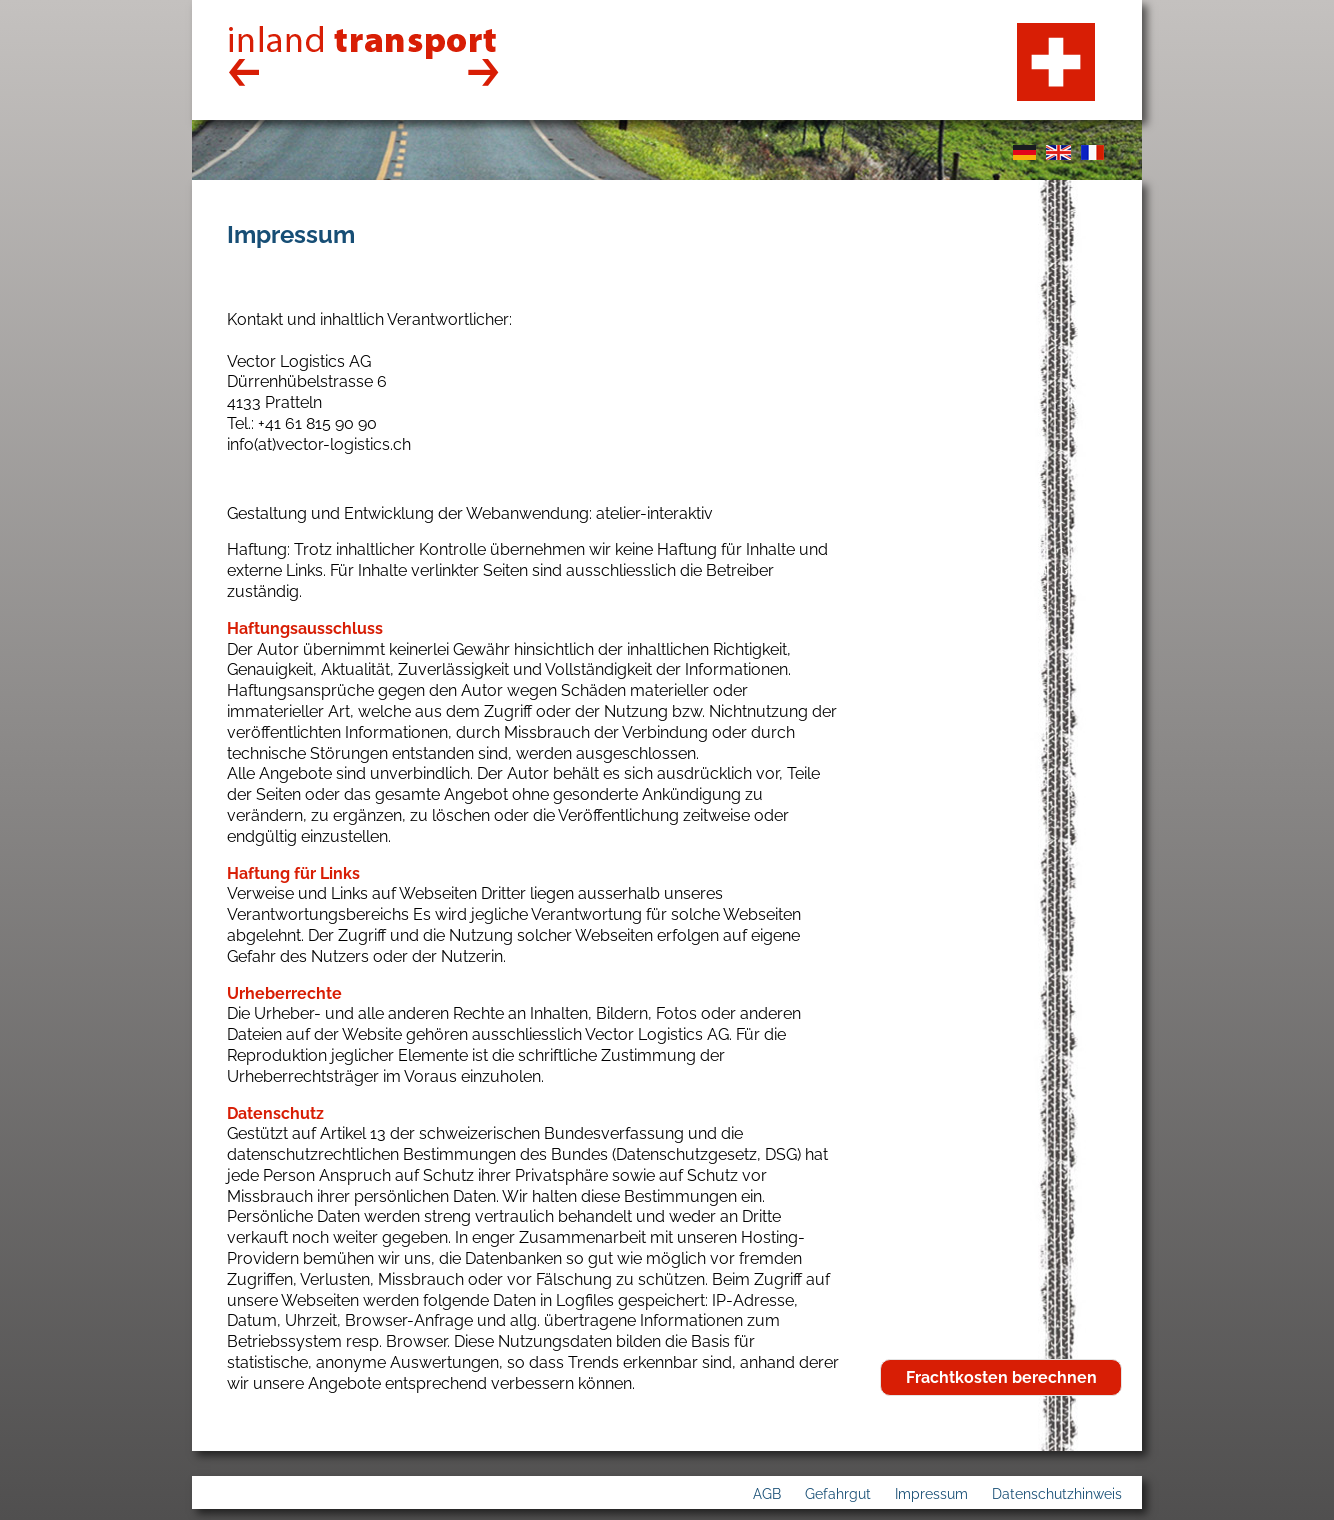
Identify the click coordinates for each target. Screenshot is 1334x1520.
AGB (767, 1494)
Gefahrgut (838, 1494)
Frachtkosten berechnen (1001, 1377)
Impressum (931, 1494)
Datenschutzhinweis (1057, 1494)
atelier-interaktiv (654, 513)
